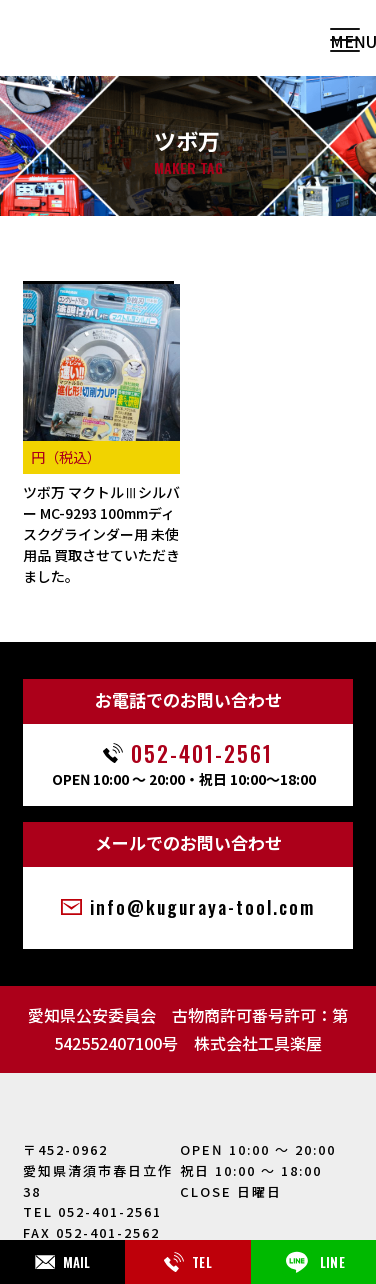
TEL (188, 1262)
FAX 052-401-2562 (91, 1232)
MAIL (63, 1262)
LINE (313, 1262)
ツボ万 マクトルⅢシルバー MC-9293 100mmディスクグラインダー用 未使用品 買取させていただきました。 (101, 534)
